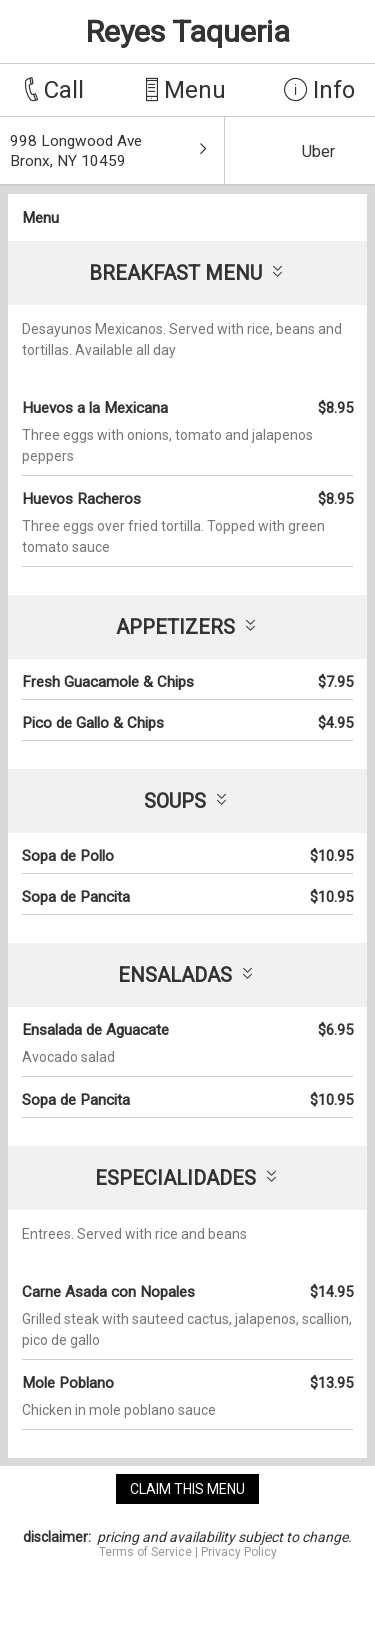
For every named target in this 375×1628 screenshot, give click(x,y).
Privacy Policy (239, 1552)
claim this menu (187, 1489)
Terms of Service (145, 1552)
